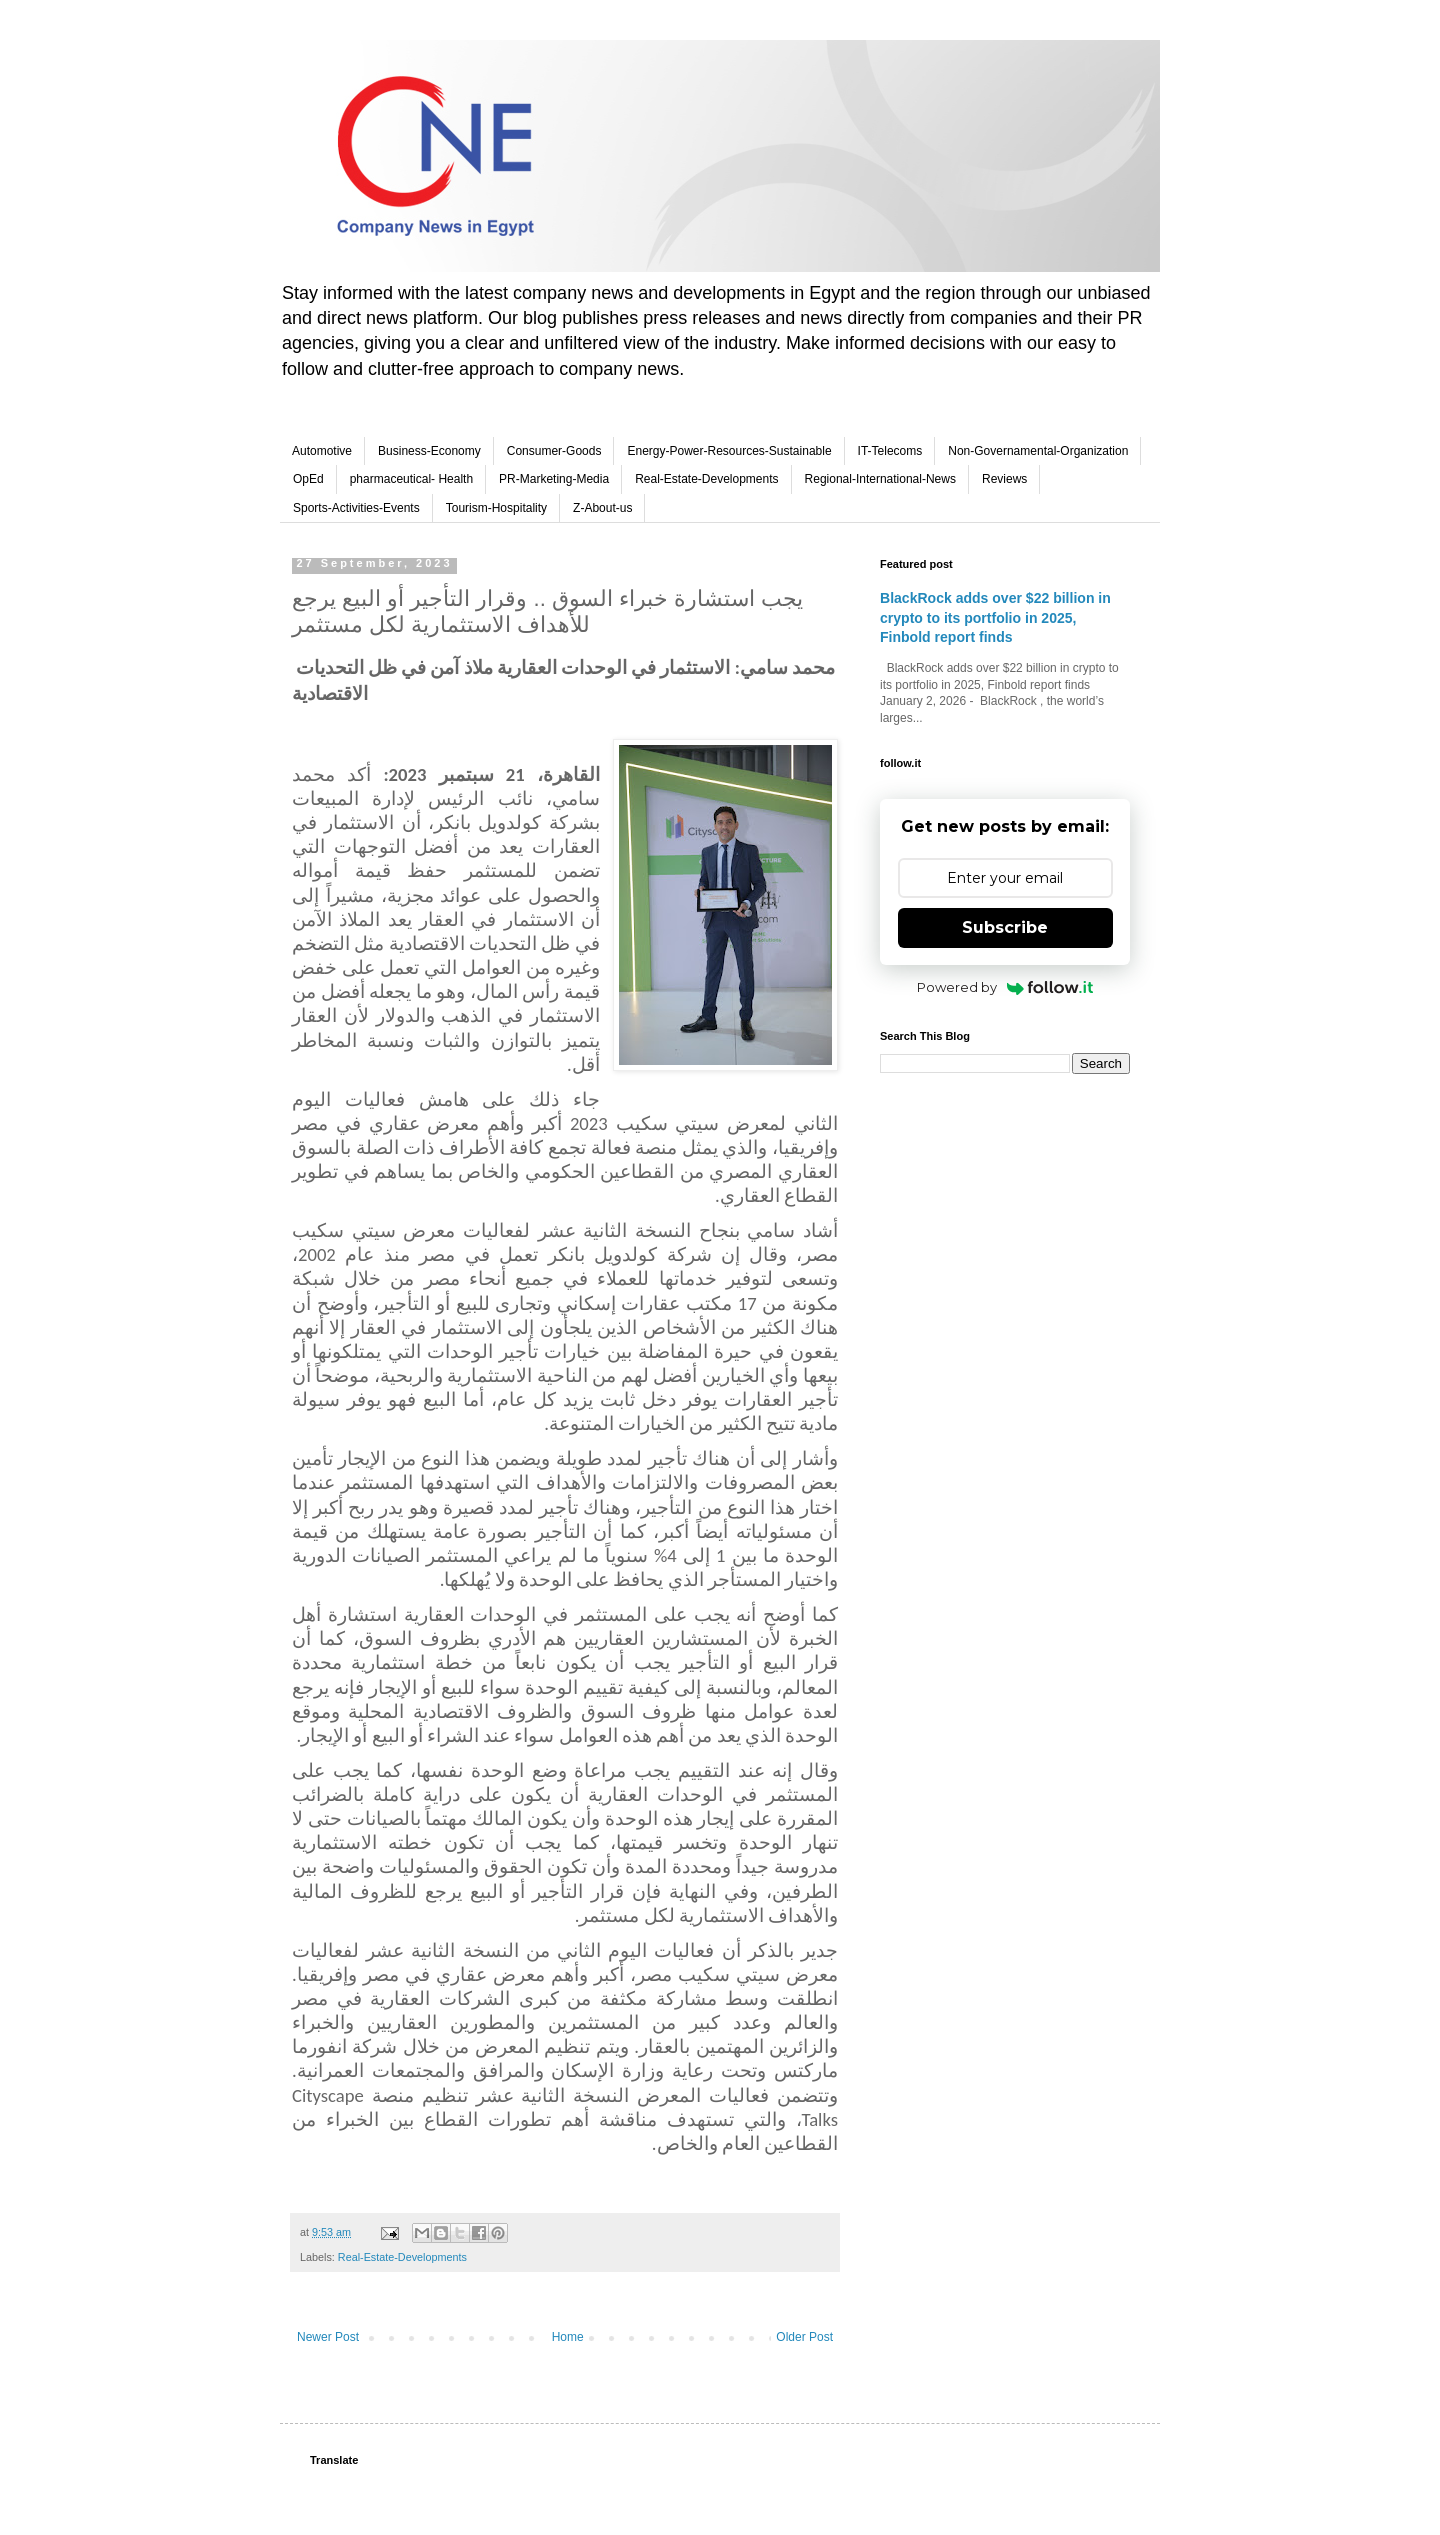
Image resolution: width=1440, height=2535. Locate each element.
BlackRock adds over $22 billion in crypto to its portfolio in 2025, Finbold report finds (995, 617)
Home (568, 2337)
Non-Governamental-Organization (1038, 451)
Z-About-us (602, 508)
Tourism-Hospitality (496, 508)
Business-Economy (429, 451)
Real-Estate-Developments (706, 479)
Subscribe (1005, 927)
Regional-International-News (880, 479)
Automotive (322, 451)
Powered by (1005, 987)
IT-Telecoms (890, 451)
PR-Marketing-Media (554, 479)
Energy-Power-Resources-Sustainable (729, 451)
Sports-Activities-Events (356, 508)
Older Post (804, 2337)
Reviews (1004, 479)
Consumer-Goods (554, 451)
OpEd (308, 479)
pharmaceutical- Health (411, 479)
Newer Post (328, 2337)
